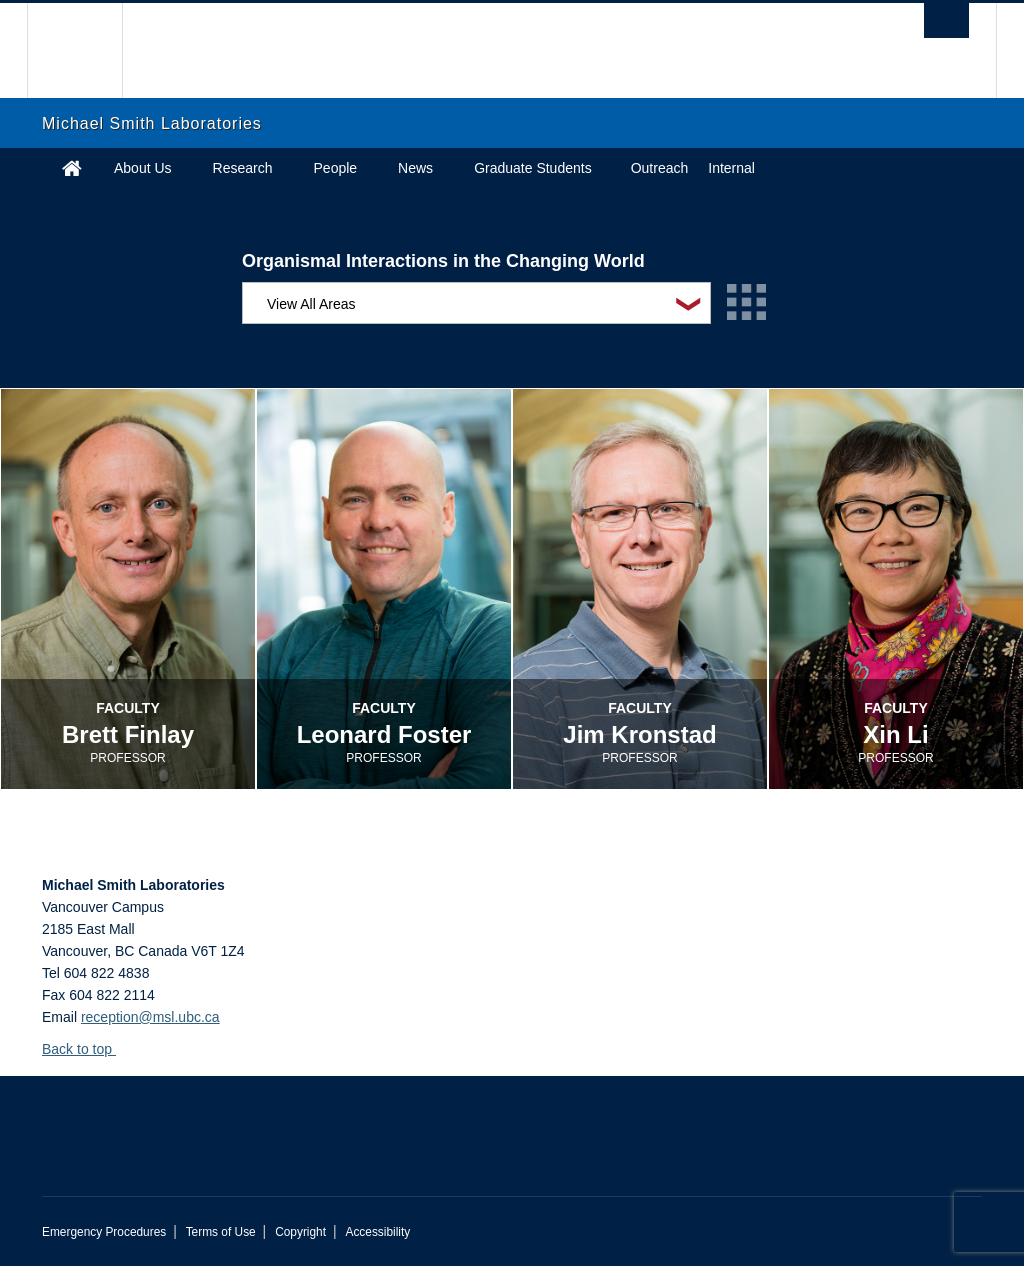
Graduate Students (533, 168)
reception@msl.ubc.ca (150, 1017)
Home (72, 168)
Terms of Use (221, 1232)
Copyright (300, 1232)
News (415, 168)
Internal (731, 168)
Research (243, 168)
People (336, 168)
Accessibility (377, 1232)
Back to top (86, 1049)
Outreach (660, 168)
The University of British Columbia (89, 50)
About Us (143, 168)
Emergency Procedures (104, 1232)
